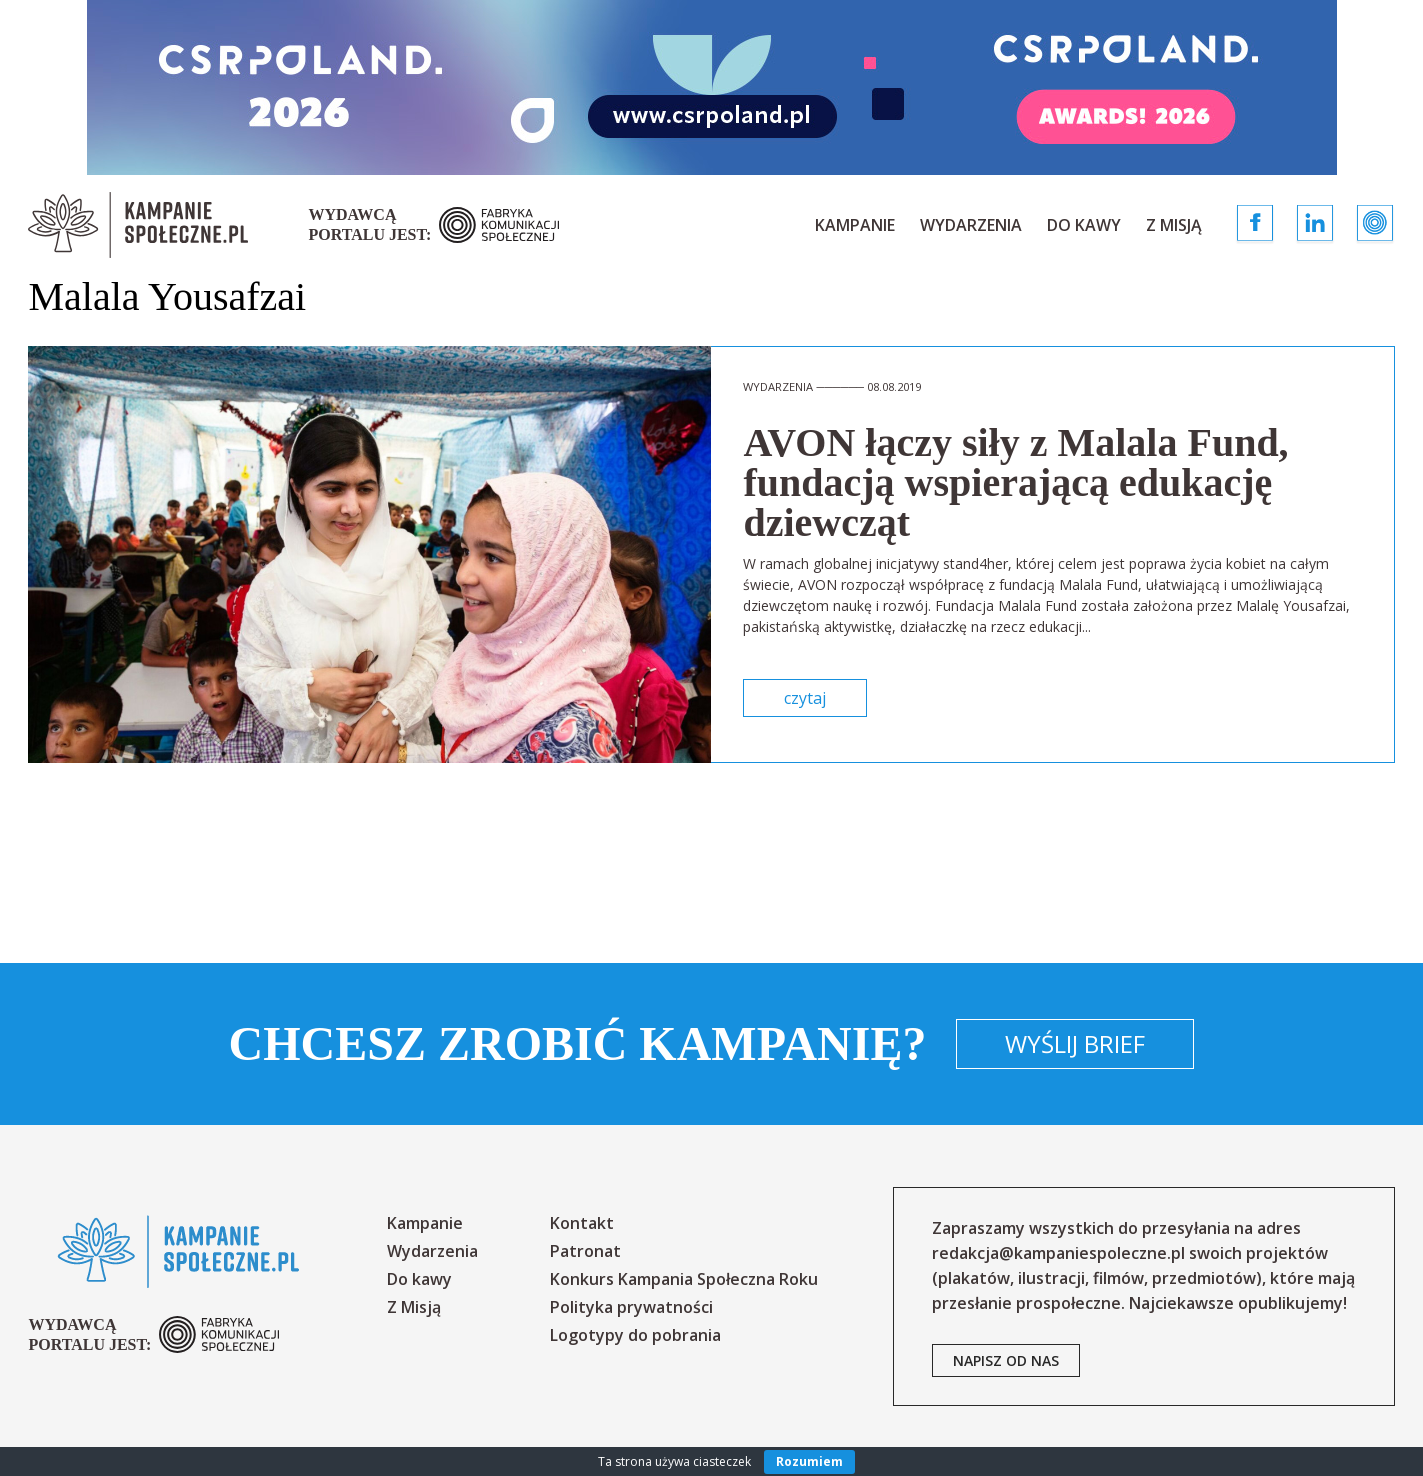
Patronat (585, 1251)
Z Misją (1174, 225)
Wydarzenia (971, 225)
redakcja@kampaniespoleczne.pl (1058, 1253)
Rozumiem (809, 1461)
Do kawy (1084, 225)
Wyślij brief (1075, 1043)
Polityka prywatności (631, 1307)
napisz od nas (1006, 1360)
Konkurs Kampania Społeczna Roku (684, 1279)
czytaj (805, 698)
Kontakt (582, 1223)
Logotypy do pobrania (635, 1335)
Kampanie (855, 225)
